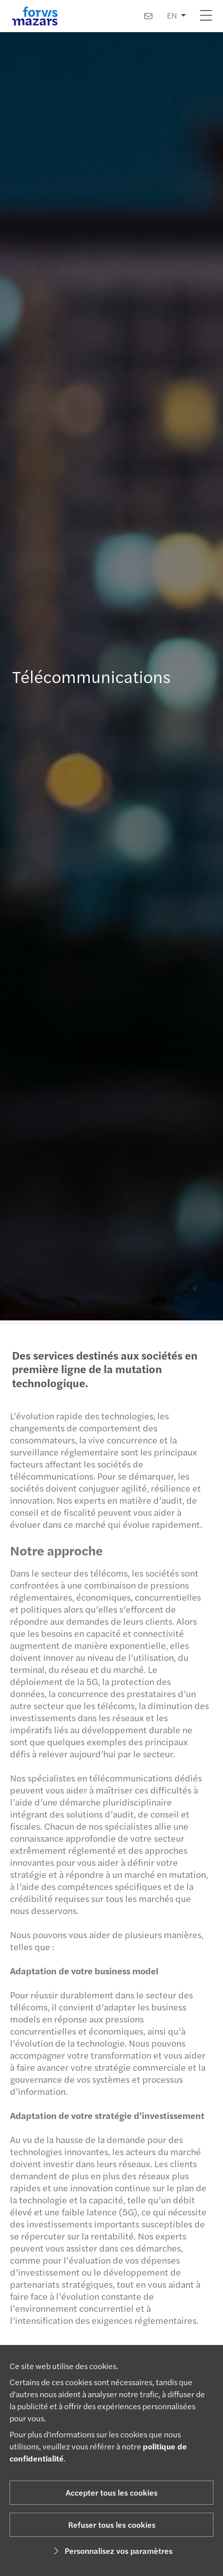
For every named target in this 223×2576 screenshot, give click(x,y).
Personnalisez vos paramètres (111, 2550)
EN (172, 15)
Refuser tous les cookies (111, 2524)
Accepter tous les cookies (111, 2492)
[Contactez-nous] (148, 16)
